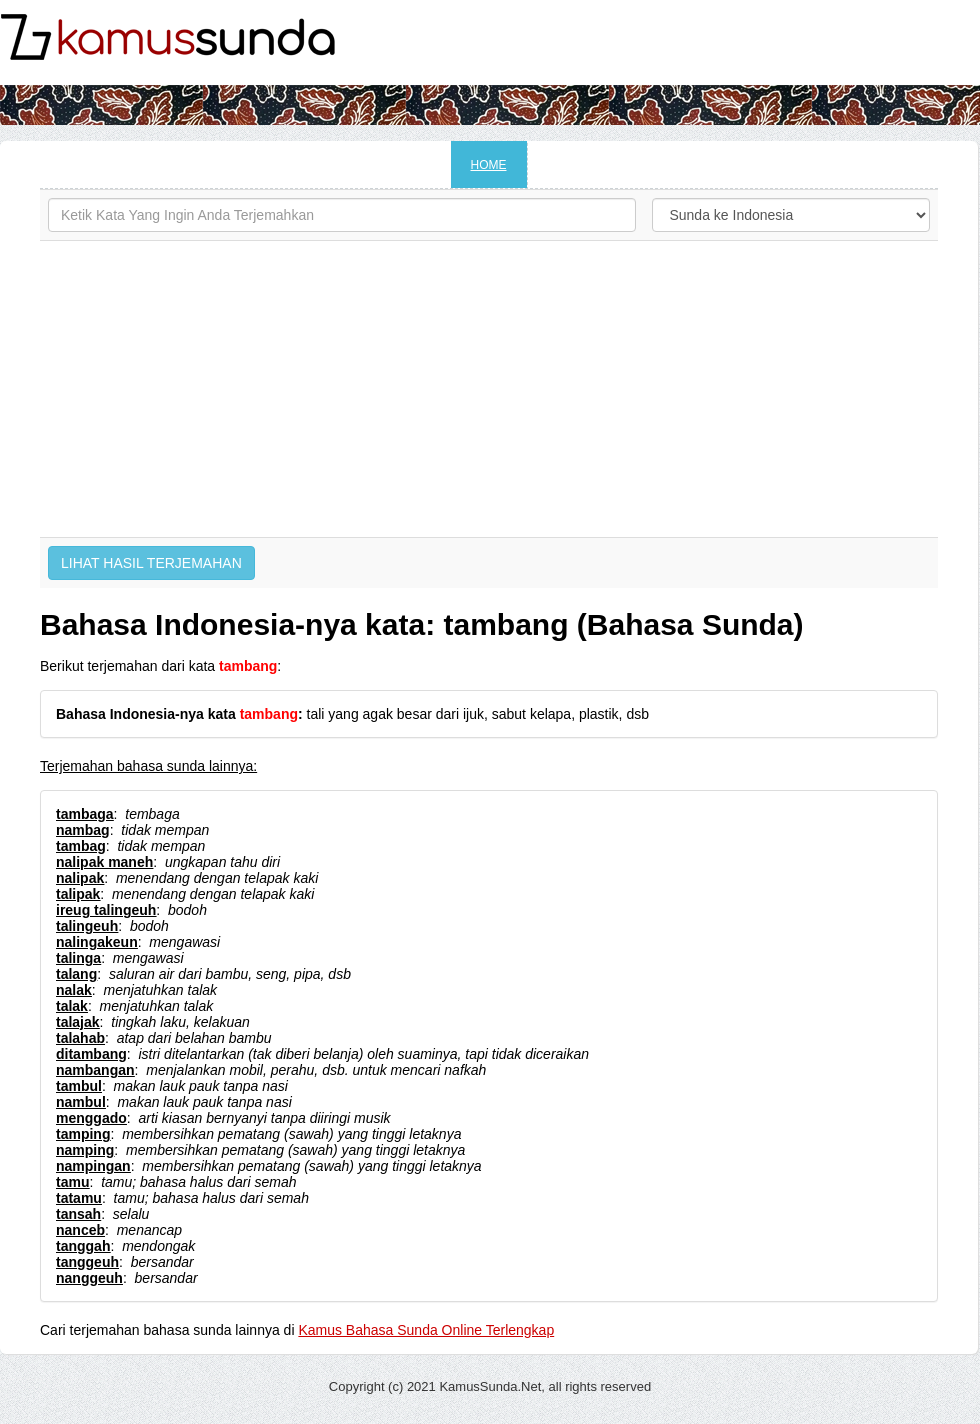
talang (76, 974)
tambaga (85, 814)
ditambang (91, 1054)
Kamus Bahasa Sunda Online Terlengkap (426, 1330)
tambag (81, 846)
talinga (78, 958)
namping (85, 1150)
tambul (79, 1086)
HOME (489, 165)
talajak (78, 1022)
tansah (78, 1214)
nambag (83, 830)
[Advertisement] (489, 389)
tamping (83, 1134)
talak (72, 1006)
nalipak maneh (104, 862)
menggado (91, 1118)
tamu (72, 1182)
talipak (78, 894)
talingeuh (87, 926)
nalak (74, 990)
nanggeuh (89, 1278)
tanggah (83, 1246)
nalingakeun (97, 942)
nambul (81, 1102)
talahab (80, 1038)
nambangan (95, 1070)
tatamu (79, 1198)
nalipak (80, 878)
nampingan (93, 1166)
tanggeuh (87, 1262)
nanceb (80, 1230)
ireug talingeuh (106, 910)
